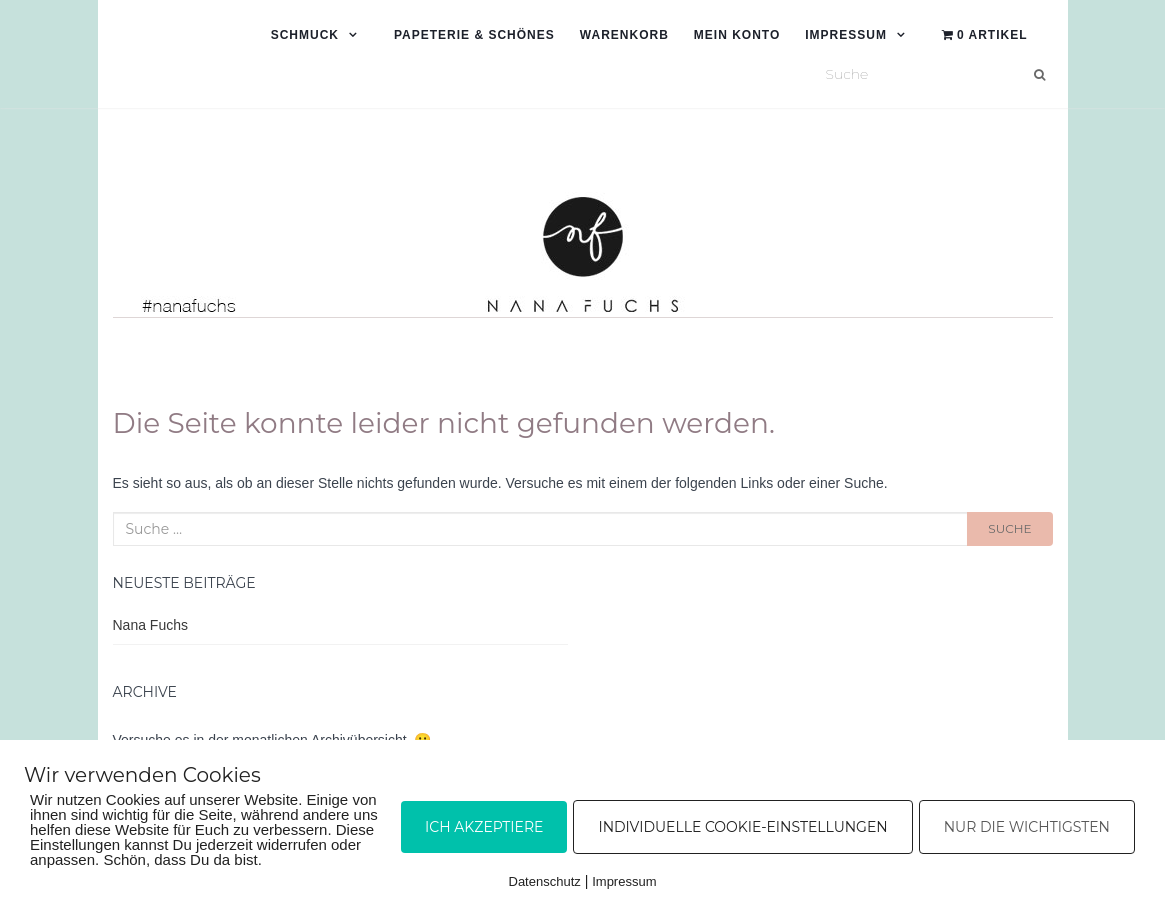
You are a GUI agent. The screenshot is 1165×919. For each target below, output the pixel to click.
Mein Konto (737, 35)
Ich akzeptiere (484, 827)
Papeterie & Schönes (474, 35)
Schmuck (305, 35)
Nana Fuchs (150, 625)
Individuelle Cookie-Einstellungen (742, 827)
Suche (1009, 528)
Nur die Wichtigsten (1027, 827)
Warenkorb (624, 35)
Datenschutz (545, 881)
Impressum (846, 35)
